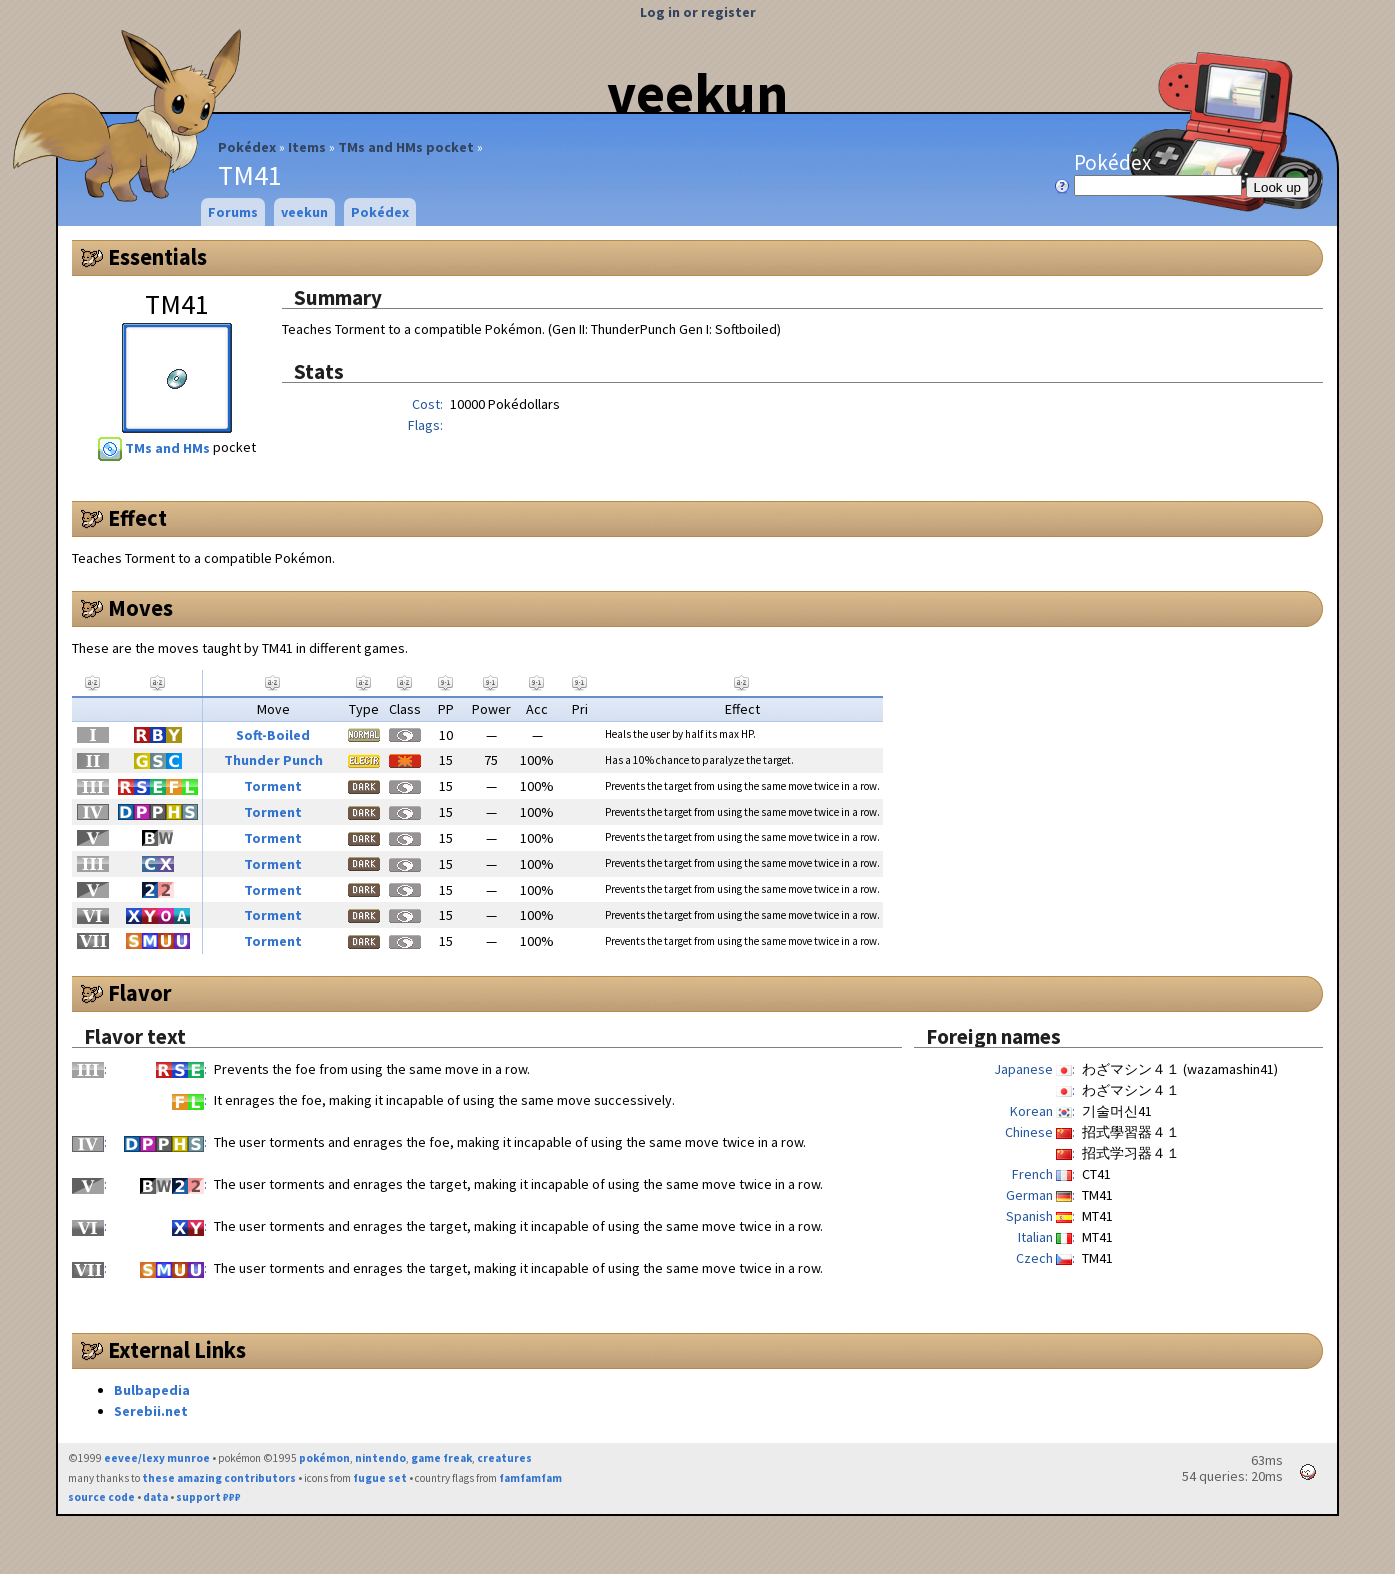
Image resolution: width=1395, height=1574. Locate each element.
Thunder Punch (273, 760)
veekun (697, 93)
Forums (233, 212)
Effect (137, 518)
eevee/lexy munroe (157, 1458)
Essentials (157, 257)
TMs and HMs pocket (406, 147)
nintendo (380, 1458)
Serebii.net (151, 1411)
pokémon (324, 1458)
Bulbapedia (152, 1390)
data (155, 1497)
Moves (140, 608)
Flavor (140, 993)
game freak (441, 1458)
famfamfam (530, 1478)
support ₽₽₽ (208, 1497)
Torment (273, 786)
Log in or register (698, 12)
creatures (504, 1458)
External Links (177, 1350)
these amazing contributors (219, 1478)
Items (307, 147)
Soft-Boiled (273, 735)
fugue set (380, 1478)
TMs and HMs (155, 448)
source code (101, 1497)
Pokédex (247, 147)
